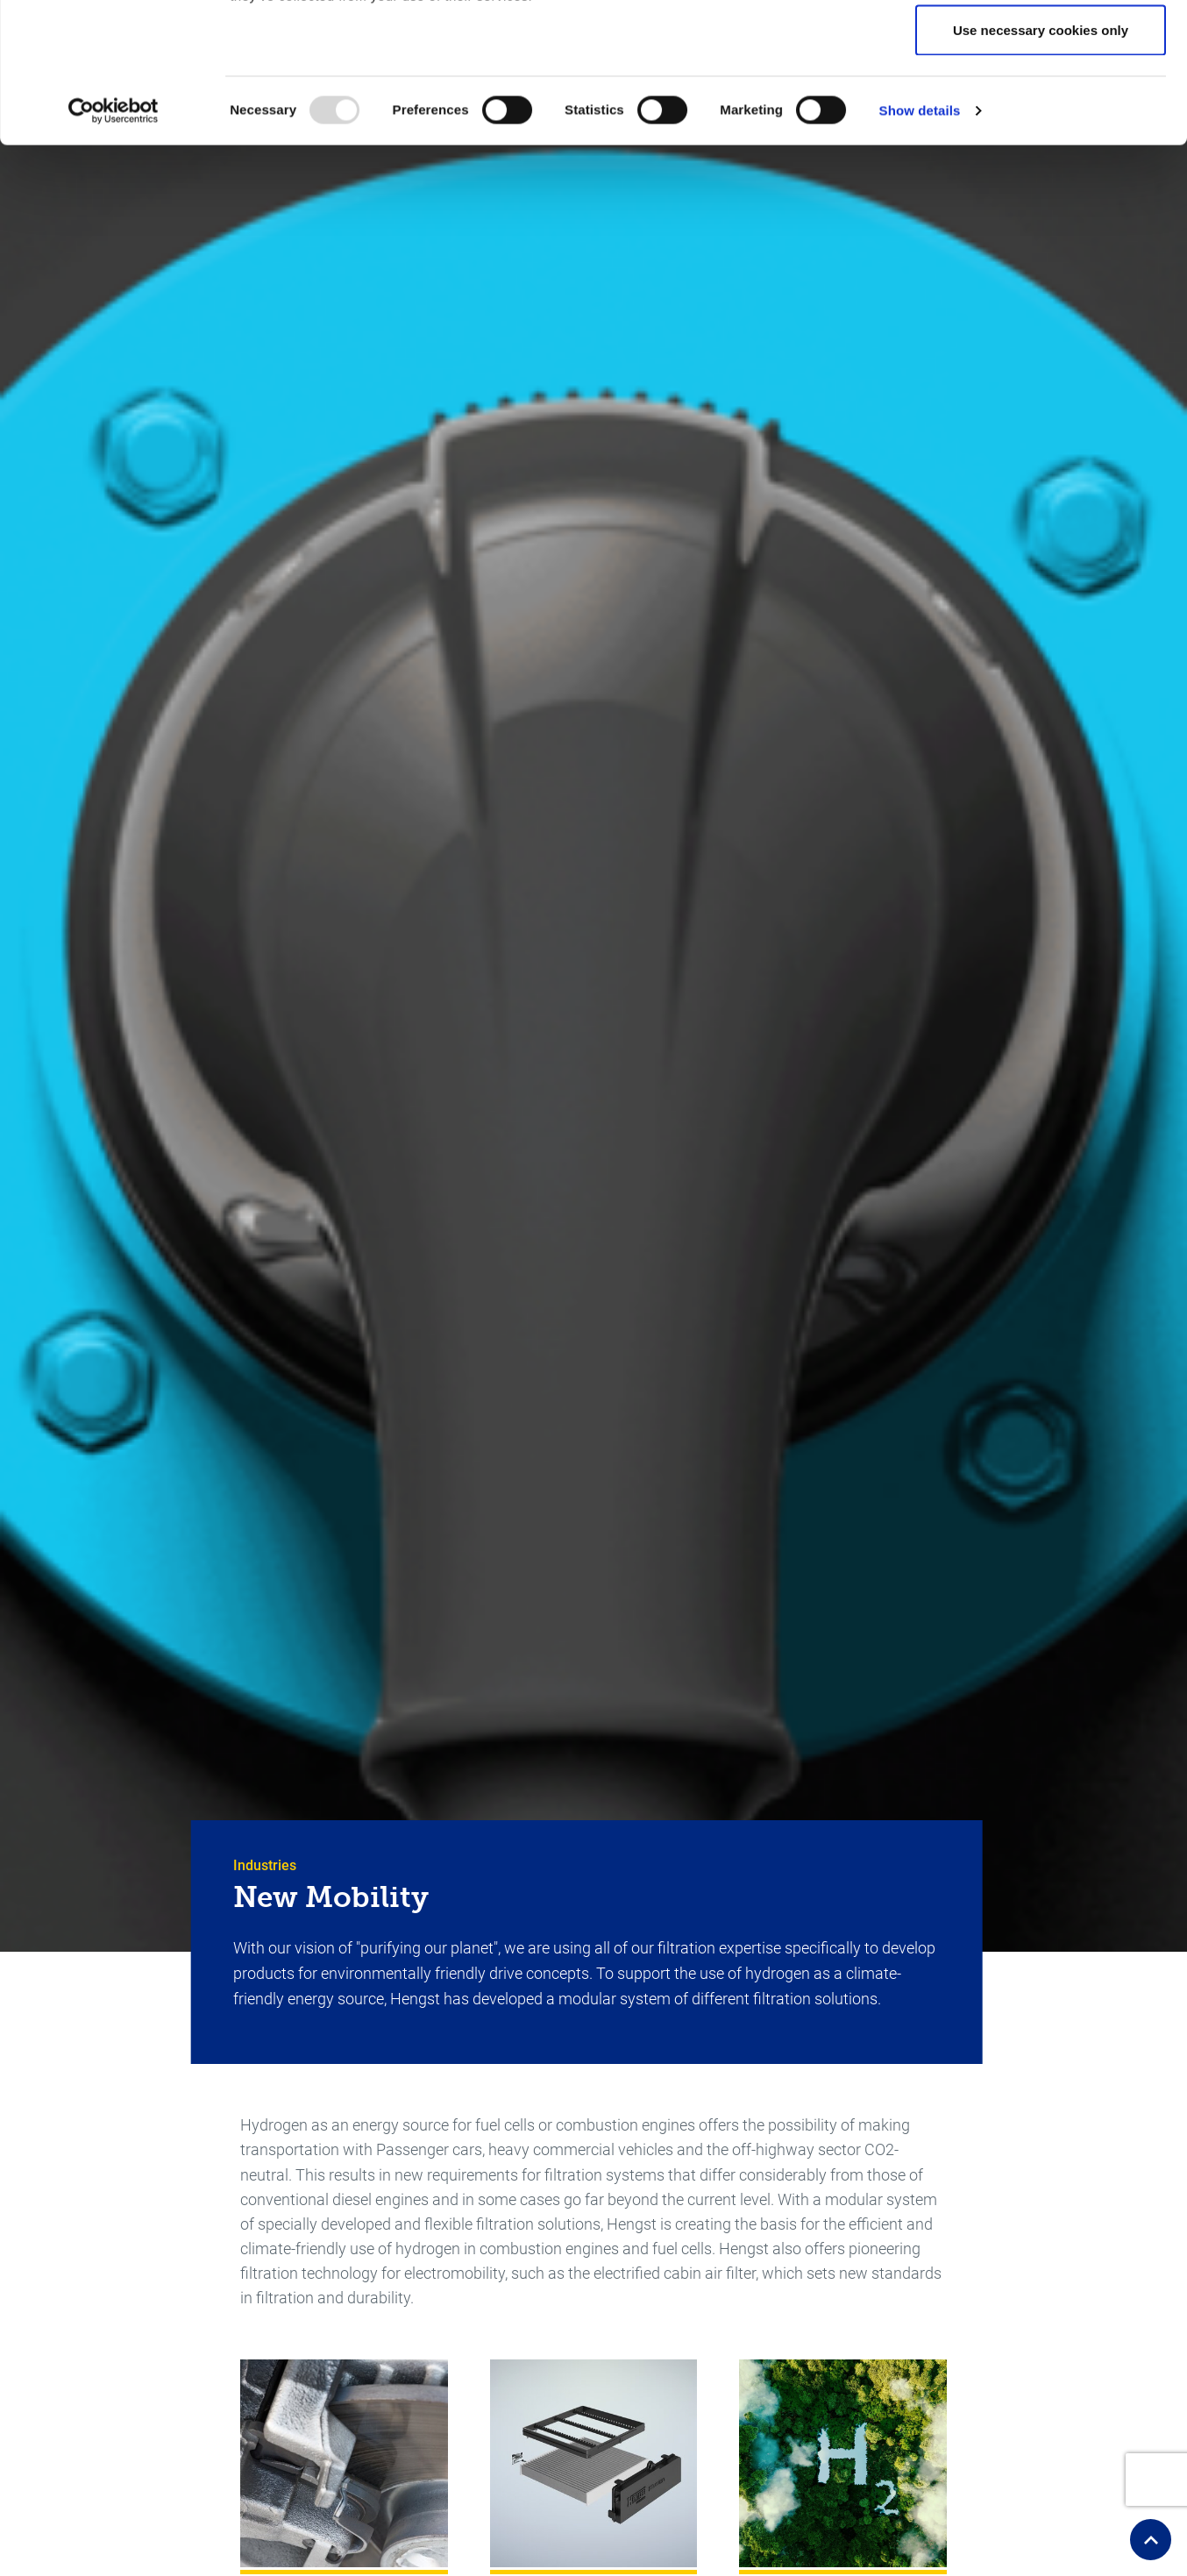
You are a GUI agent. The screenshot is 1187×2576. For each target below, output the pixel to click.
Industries (264, 1865)
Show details (920, 241)
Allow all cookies (1041, 46)
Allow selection (1040, 103)
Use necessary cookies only (1040, 160)
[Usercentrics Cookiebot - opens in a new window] (113, 242)
